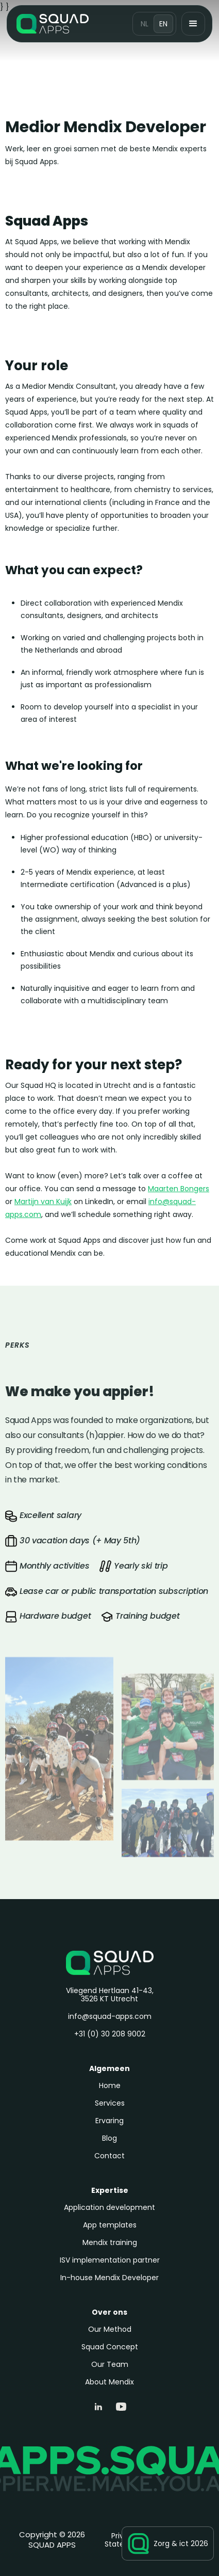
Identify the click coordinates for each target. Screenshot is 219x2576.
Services (110, 2103)
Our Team (109, 2364)
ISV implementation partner (110, 2260)
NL (144, 24)
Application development (109, 2207)
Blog (109, 2138)
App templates (110, 2225)
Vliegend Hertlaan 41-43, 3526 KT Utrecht (110, 1994)
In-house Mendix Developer (109, 2277)
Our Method (109, 2329)
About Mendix (109, 2382)
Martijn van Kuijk (43, 1201)
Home (110, 2085)
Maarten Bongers (178, 1188)
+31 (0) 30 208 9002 (109, 2034)
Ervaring (109, 2120)
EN (163, 24)
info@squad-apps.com (109, 2016)
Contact (109, 2156)
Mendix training (109, 2242)
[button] (193, 24)
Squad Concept (109, 2347)
